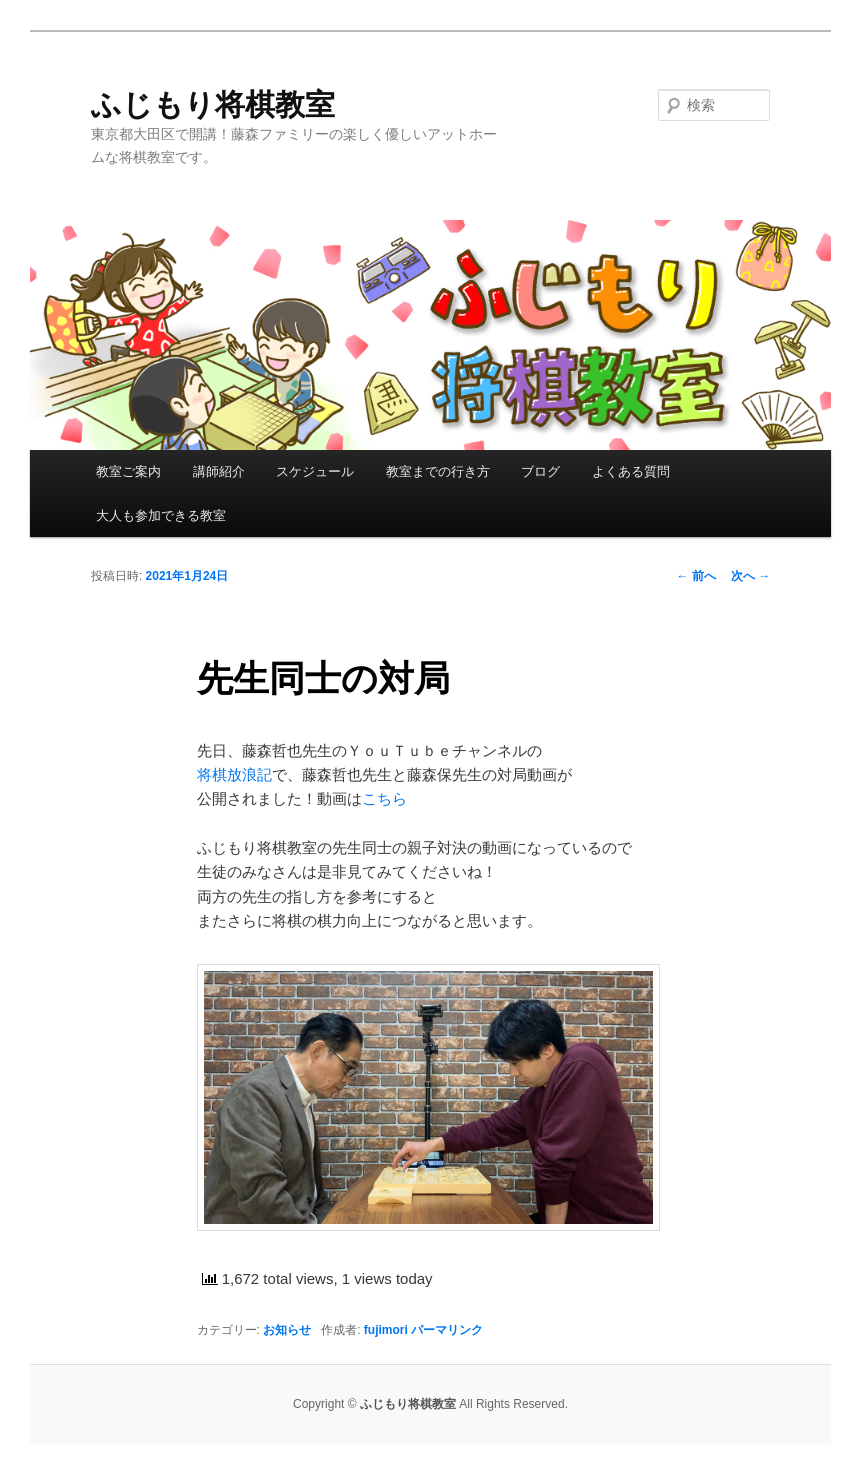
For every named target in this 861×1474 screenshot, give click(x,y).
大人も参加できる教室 (161, 515)
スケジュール (315, 471)
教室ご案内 (128, 471)
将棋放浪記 (234, 774)
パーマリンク (447, 1330)
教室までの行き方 (438, 471)
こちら (384, 798)
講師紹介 (219, 471)
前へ (695, 576)
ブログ (540, 471)
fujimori (386, 1330)
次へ (750, 576)
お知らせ (287, 1330)
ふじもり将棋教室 (213, 104)
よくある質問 (631, 471)
